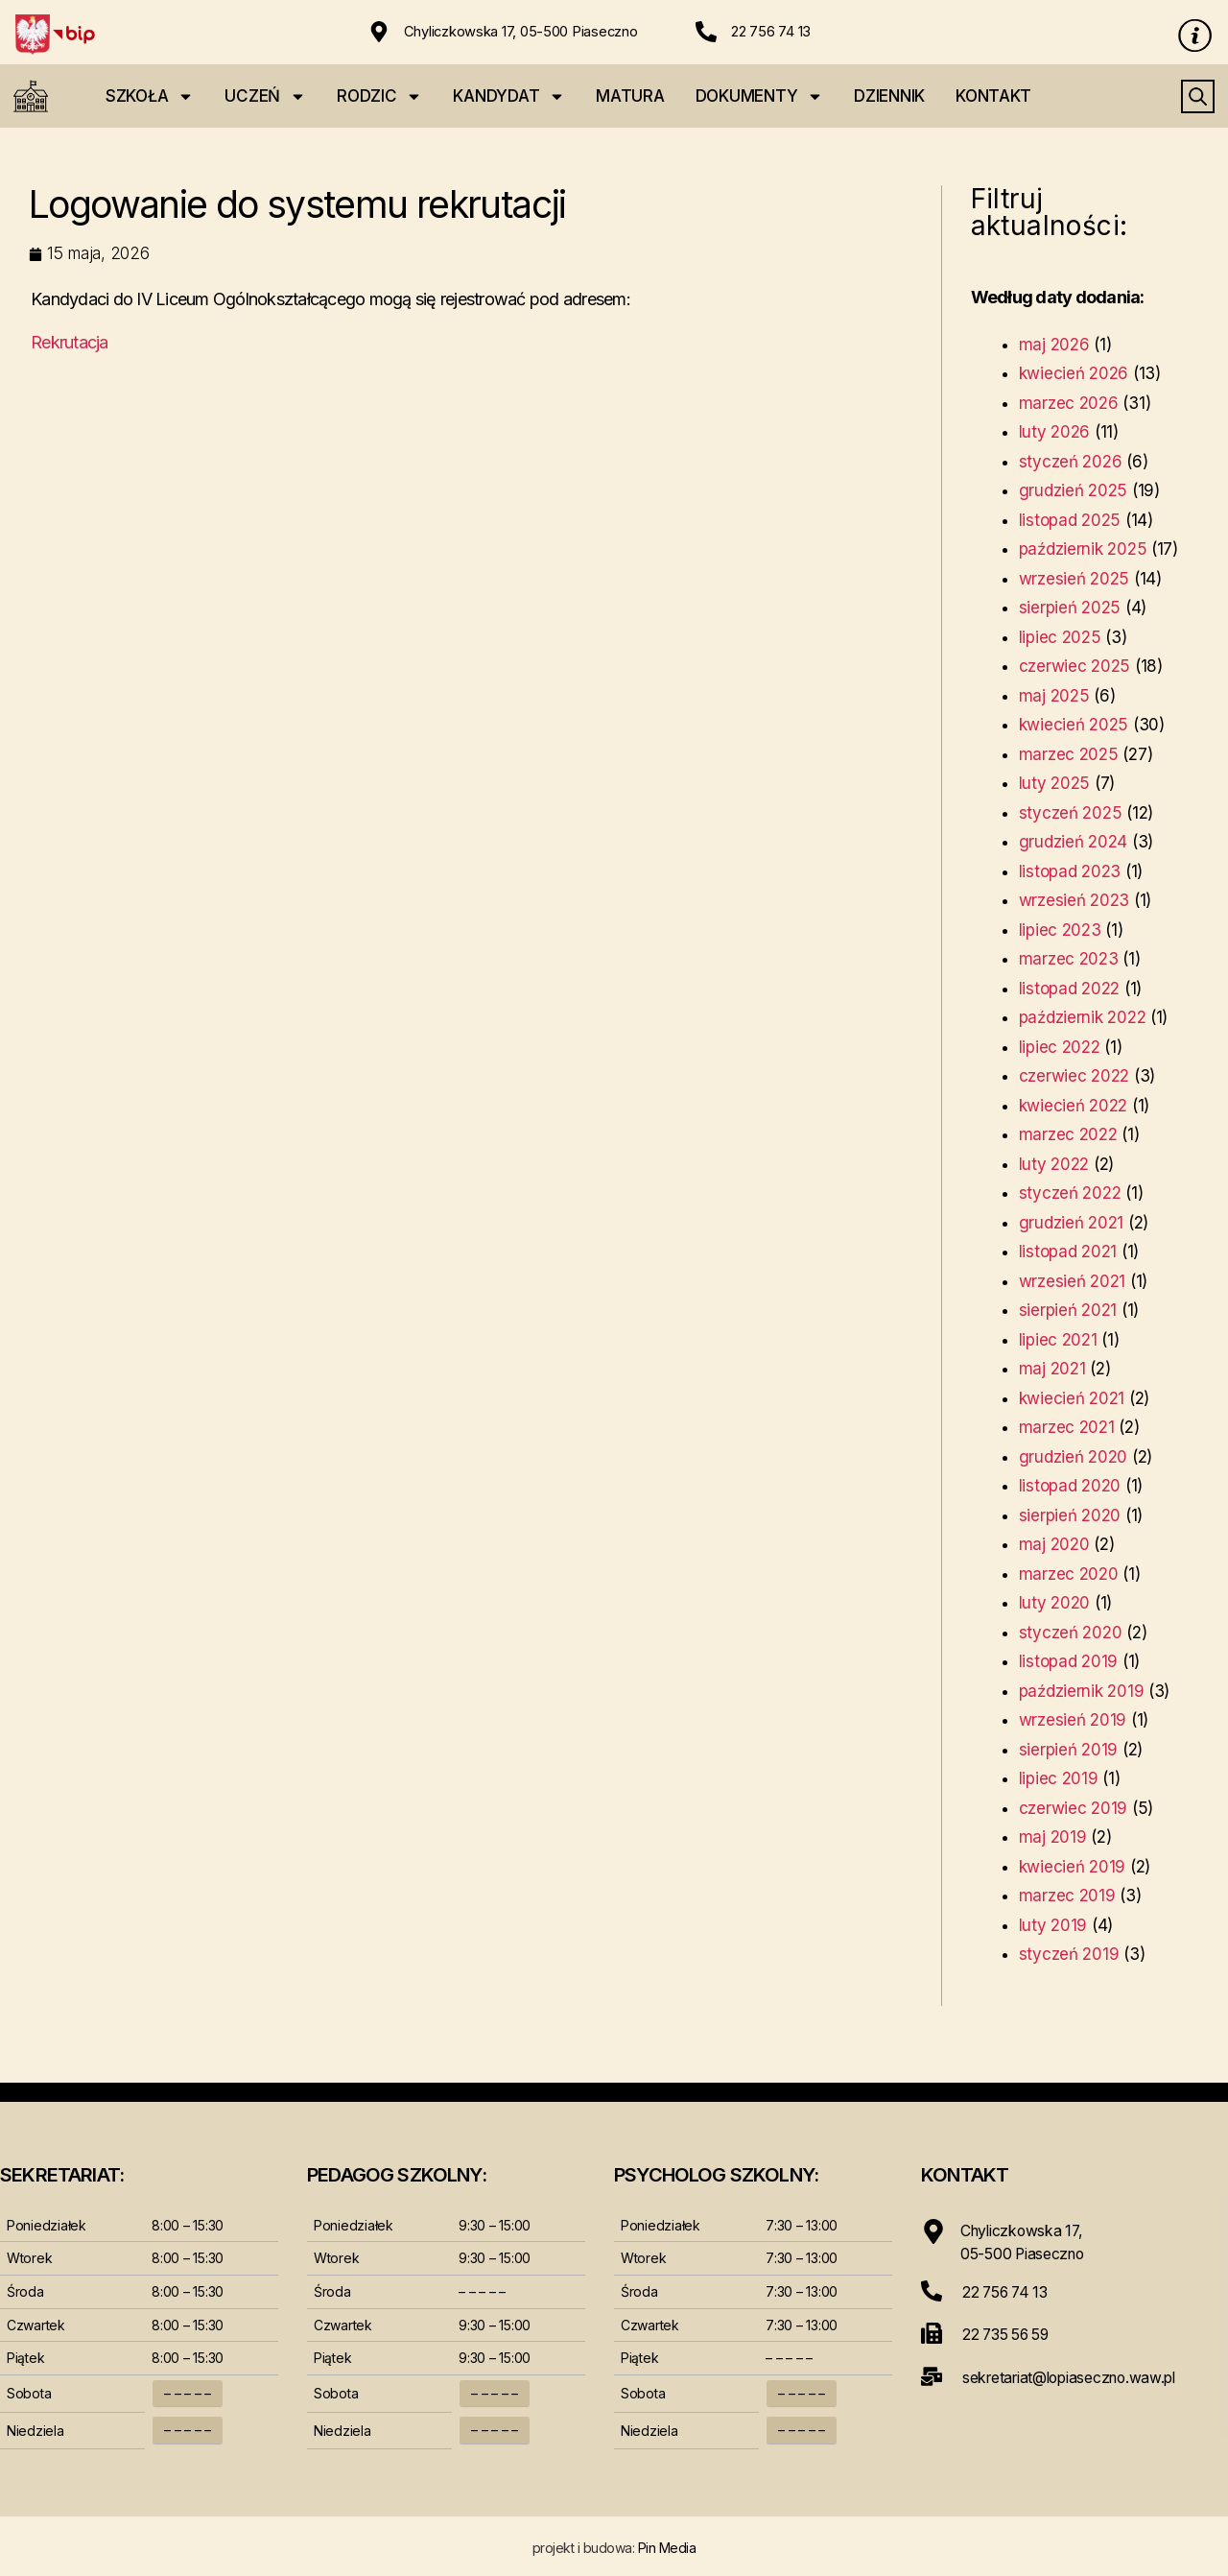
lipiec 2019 (1058, 1778)
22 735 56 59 (1008, 2333)
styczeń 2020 (1070, 1632)
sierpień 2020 (1070, 1515)
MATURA (630, 96)
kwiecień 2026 (1074, 373)
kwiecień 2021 (1072, 1398)
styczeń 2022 (1070, 1193)
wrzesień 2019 (1073, 1719)
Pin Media (667, 2548)
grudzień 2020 (1073, 1457)
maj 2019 (1053, 1837)
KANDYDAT (509, 96)
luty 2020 (1055, 1602)
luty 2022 (1054, 1164)
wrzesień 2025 (1074, 578)
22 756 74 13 (771, 31)
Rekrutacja (69, 342)
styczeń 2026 (1070, 461)
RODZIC (379, 96)
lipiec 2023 (1060, 930)
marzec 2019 (1067, 1895)
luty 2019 (1053, 1925)
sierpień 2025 (1070, 607)
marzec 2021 (1067, 1427)
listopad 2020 (1070, 1485)
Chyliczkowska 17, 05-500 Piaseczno (522, 31)
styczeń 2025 (1070, 813)
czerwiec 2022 (1074, 1075)
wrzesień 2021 (1072, 1281)
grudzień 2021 (1071, 1222)
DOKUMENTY (760, 96)
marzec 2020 (1069, 1574)
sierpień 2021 (1068, 1310)
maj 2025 (1054, 695)
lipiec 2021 (1058, 1339)
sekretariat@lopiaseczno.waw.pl (1074, 2375)
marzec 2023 (1069, 958)
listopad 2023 (1070, 871)
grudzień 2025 (1073, 490)
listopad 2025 (1070, 520)
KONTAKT (993, 96)
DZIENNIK (889, 96)
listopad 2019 (1069, 1661)
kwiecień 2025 (1074, 724)
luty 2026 (1055, 431)
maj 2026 (1054, 344)
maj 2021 (1052, 1368)
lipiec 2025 (1060, 637)
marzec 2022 (1068, 1134)
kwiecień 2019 (1072, 1866)
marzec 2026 (1069, 403)
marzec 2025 (1069, 754)
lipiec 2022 (1059, 1047)
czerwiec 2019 (1073, 1808)
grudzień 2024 (1073, 841)
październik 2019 (1082, 1691)
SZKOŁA (150, 96)
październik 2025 (1083, 549)
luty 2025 (1055, 783)
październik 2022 (1082, 1017)
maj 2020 (1054, 1544)
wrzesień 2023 (1074, 900)
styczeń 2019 (1069, 1954)
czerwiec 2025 (1075, 666)
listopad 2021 (1068, 1251)
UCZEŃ (265, 96)
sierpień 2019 (1069, 1749)
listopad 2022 (1070, 988)
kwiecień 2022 (1073, 1105)
